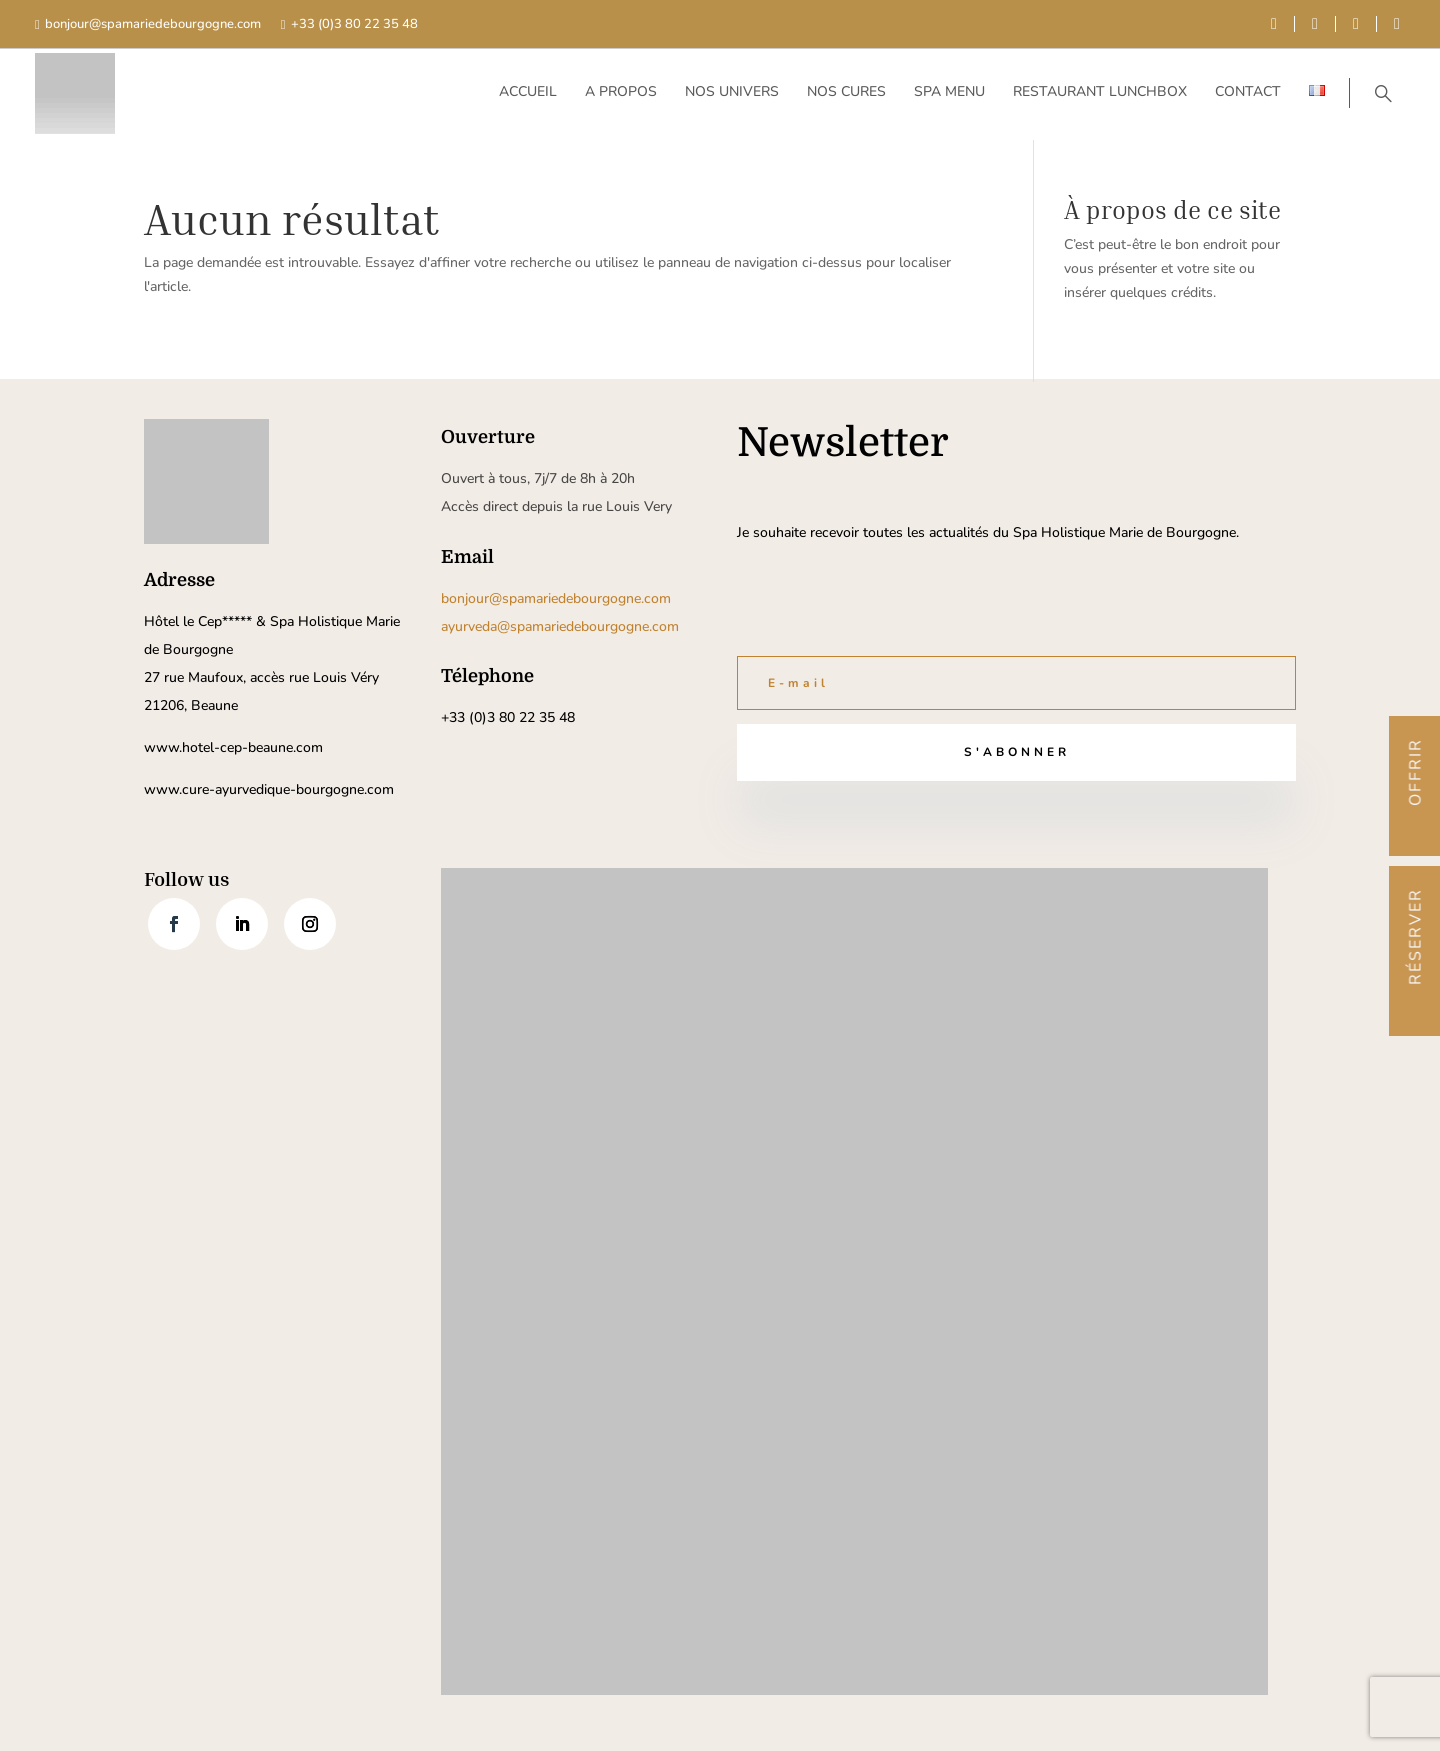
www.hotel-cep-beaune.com (233, 747)
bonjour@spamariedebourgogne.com (153, 24)
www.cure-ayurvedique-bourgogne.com (269, 789)
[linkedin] (1356, 24)
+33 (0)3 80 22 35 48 (354, 24)
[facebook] (1274, 24)
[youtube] (1315, 24)
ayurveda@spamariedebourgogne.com (560, 626)
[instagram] (1397, 24)
